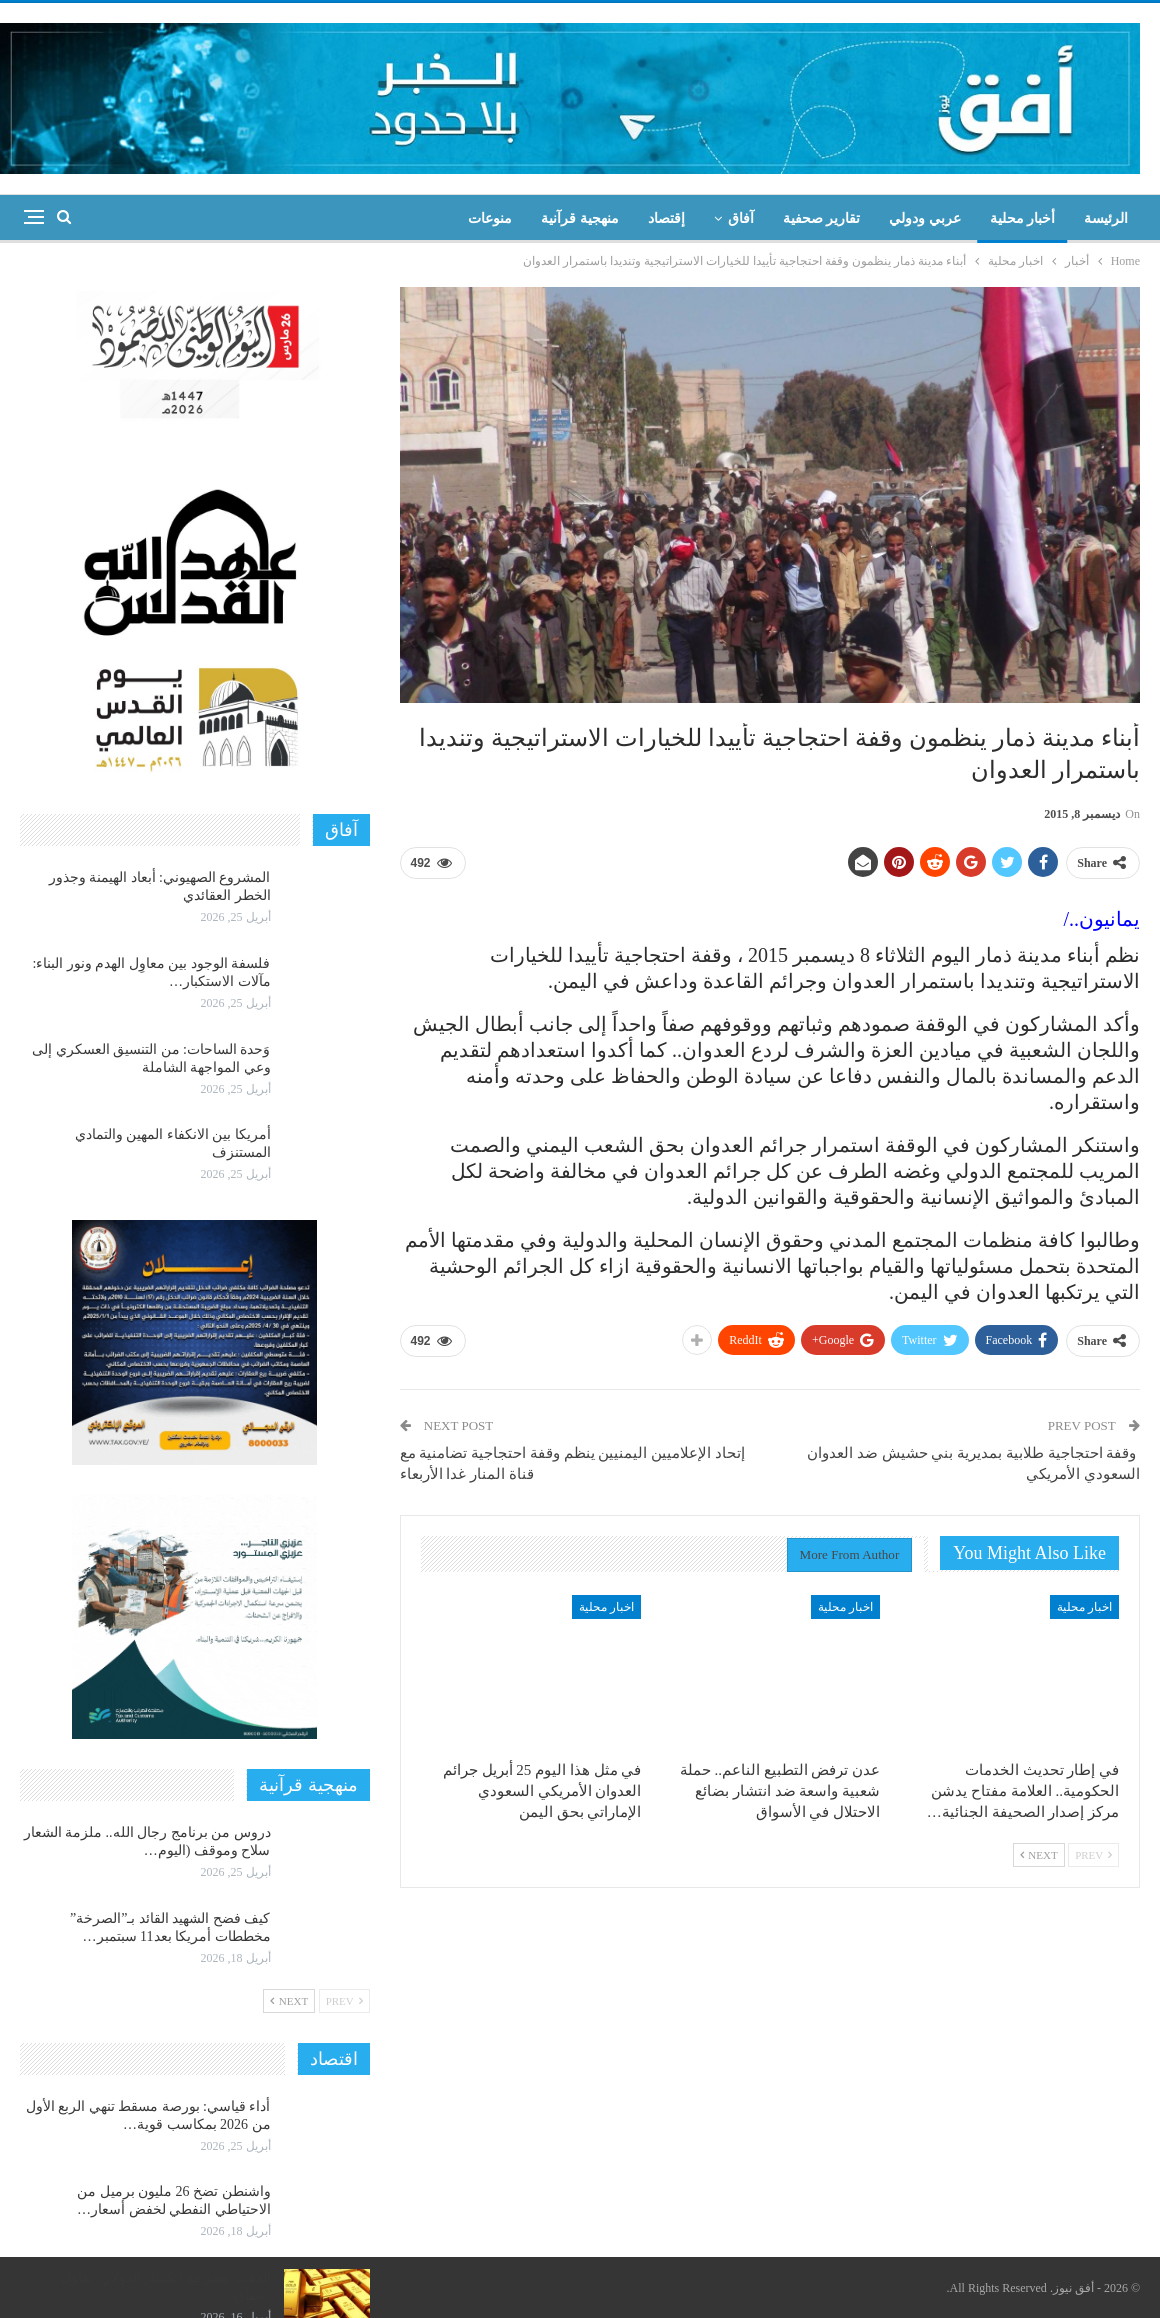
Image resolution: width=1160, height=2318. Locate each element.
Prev (1093, 1855)
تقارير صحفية (822, 218)
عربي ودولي (925, 218)
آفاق (741, 218)
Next (1039, 1855)
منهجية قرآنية (580, 218)
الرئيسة (1106, 218)
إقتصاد (666, 218)
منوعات (490, 218)
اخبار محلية (1084, 1607)
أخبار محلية (1023, 218)
